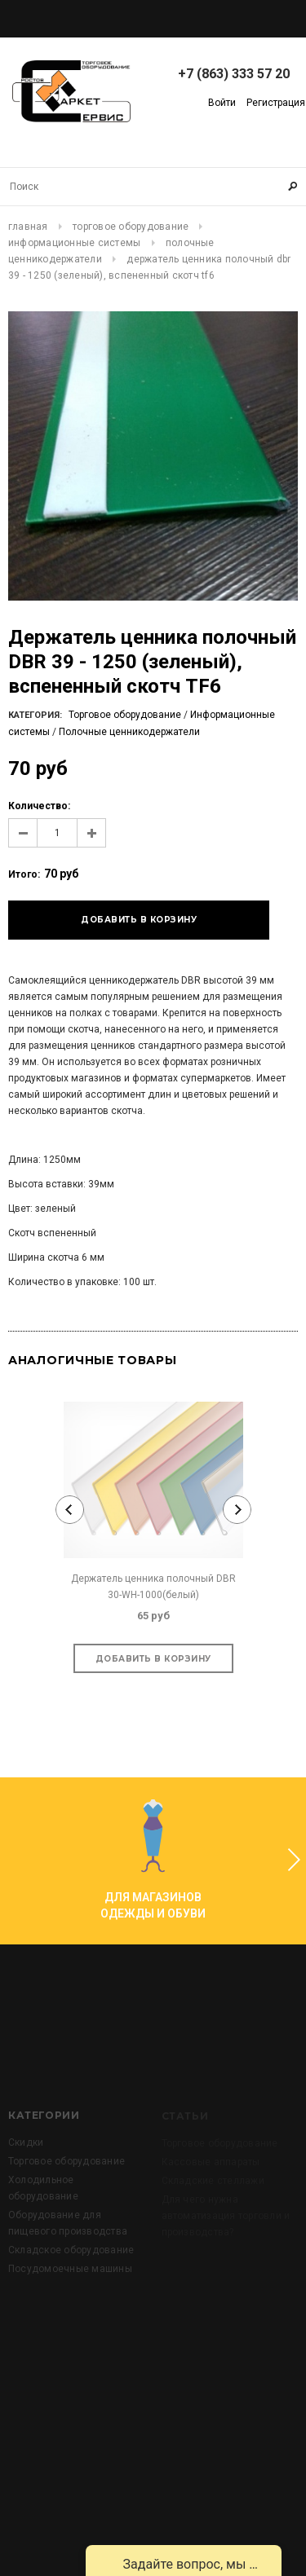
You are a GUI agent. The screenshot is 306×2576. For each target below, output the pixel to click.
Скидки (25, 2174)
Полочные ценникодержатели (129, 732)
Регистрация (275, 102)
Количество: (39, 806)
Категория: (35, 715)
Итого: (24, 874)
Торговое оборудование (130, 226)
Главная (28, 226)
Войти (222, 102)
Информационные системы (74, 243)
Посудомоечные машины (70, 2300)
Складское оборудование (71, 2282)
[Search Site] (153, 186)
